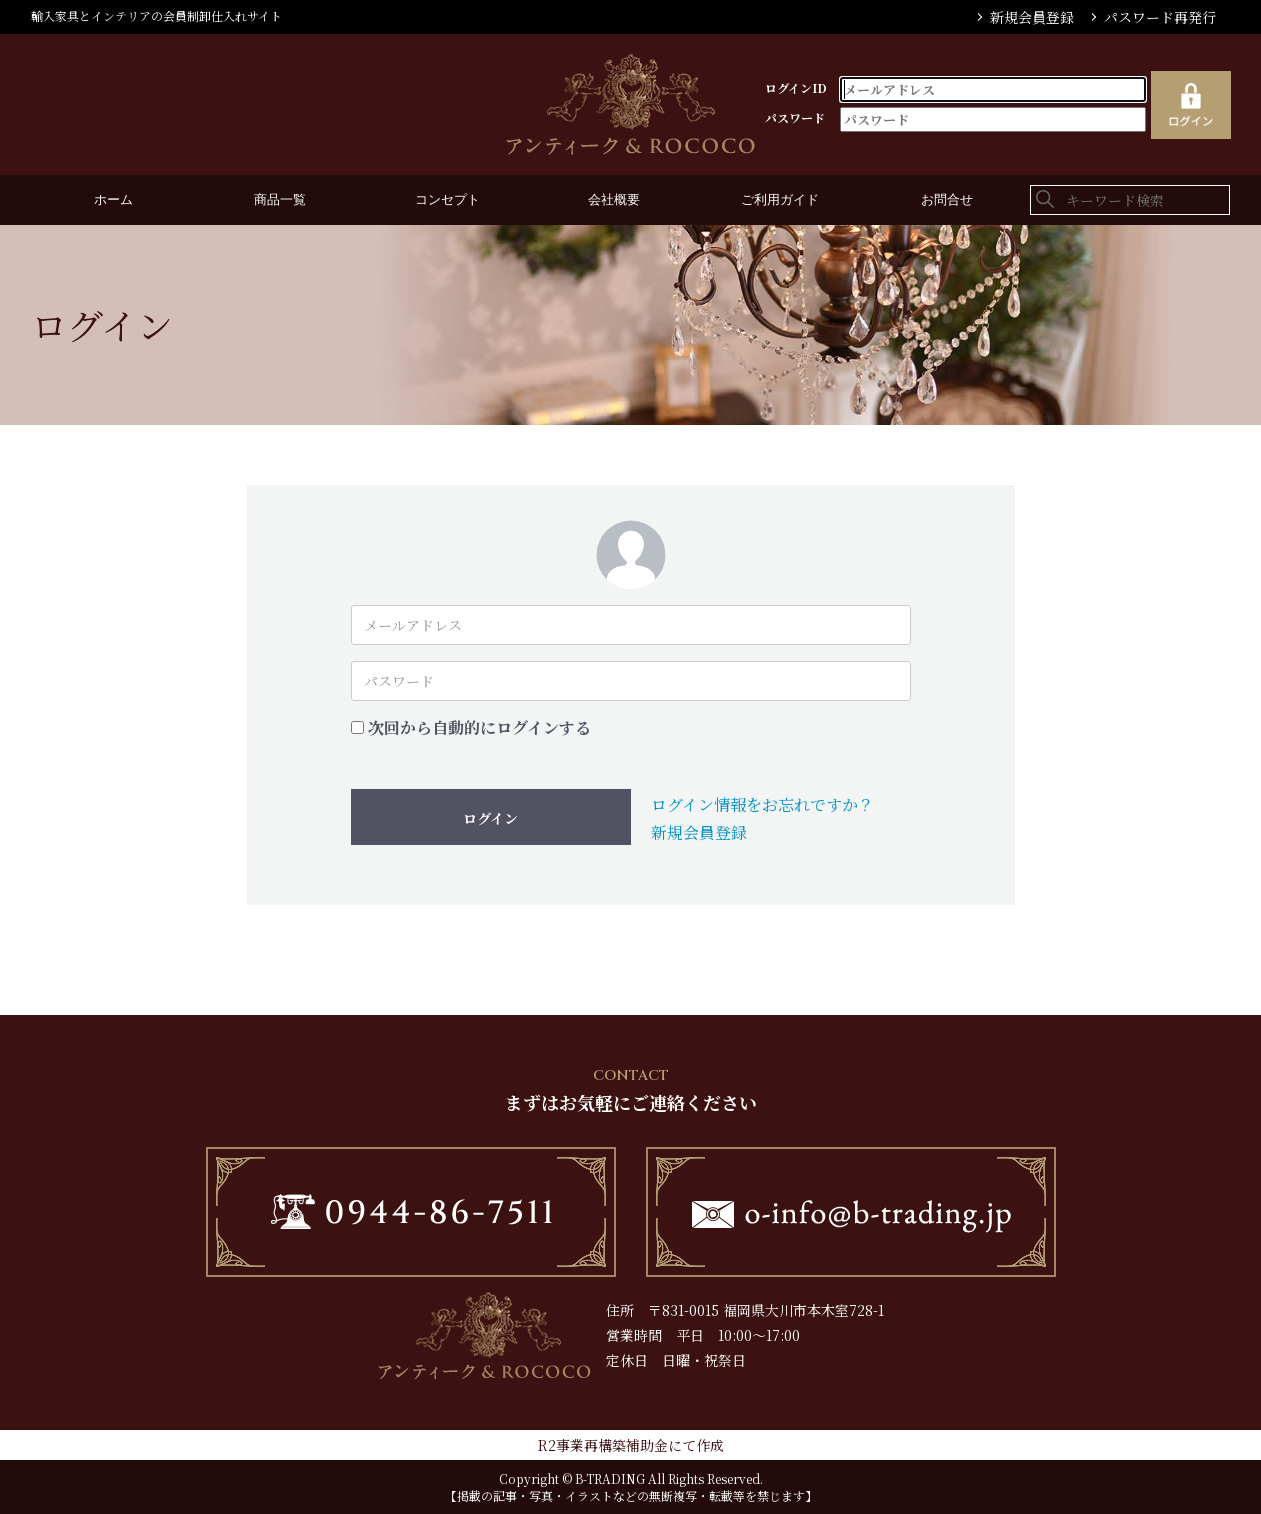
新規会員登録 (1032, 17)
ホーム (113, 200)
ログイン (490, 818)
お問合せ (947, 200)
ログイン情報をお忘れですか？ (762, 804)
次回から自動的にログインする (479, 728)
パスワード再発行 (1160, 17)
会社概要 (614, 200)
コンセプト (447, 200)
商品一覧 (280, 200)
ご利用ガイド (780, 200)
